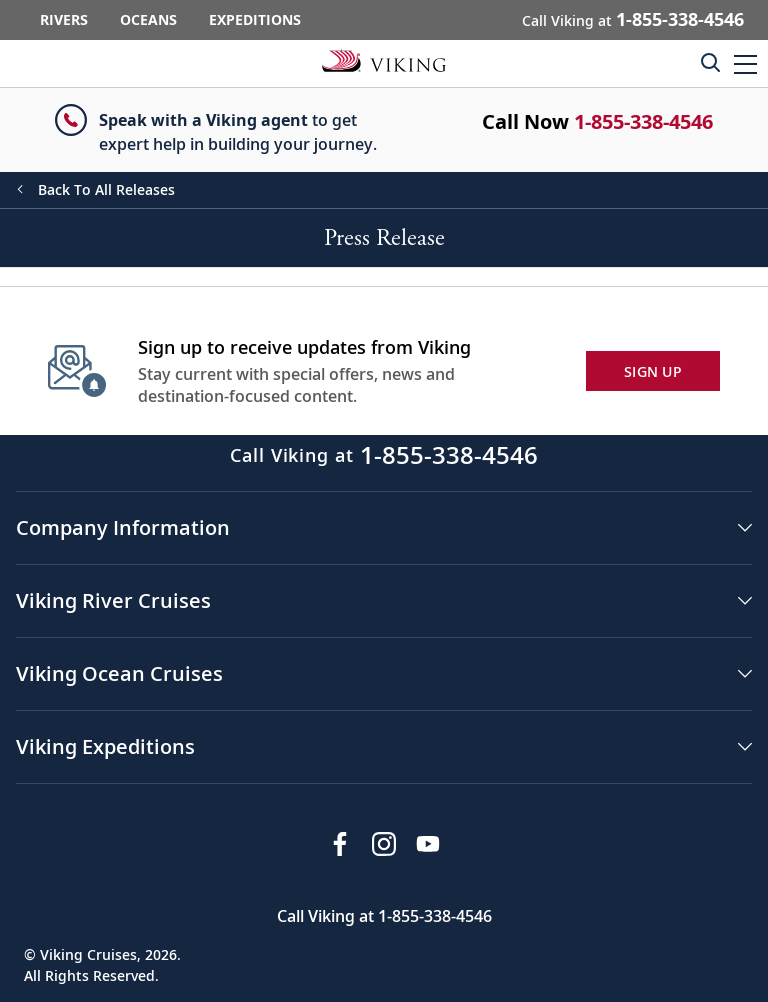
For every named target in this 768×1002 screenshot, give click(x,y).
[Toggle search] (710, 62)
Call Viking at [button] (633, 19)
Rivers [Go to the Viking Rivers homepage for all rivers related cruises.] (64, 19)
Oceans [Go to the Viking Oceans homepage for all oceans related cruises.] (148, 19)
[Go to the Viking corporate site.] (384, 60)
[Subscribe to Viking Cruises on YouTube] (428, 844)
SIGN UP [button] (653, 371)
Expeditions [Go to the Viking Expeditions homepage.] (255, 19)
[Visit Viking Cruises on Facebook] (340, 844)
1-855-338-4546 (643, 121)
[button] (745, 63)
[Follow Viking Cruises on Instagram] (384, 844)
